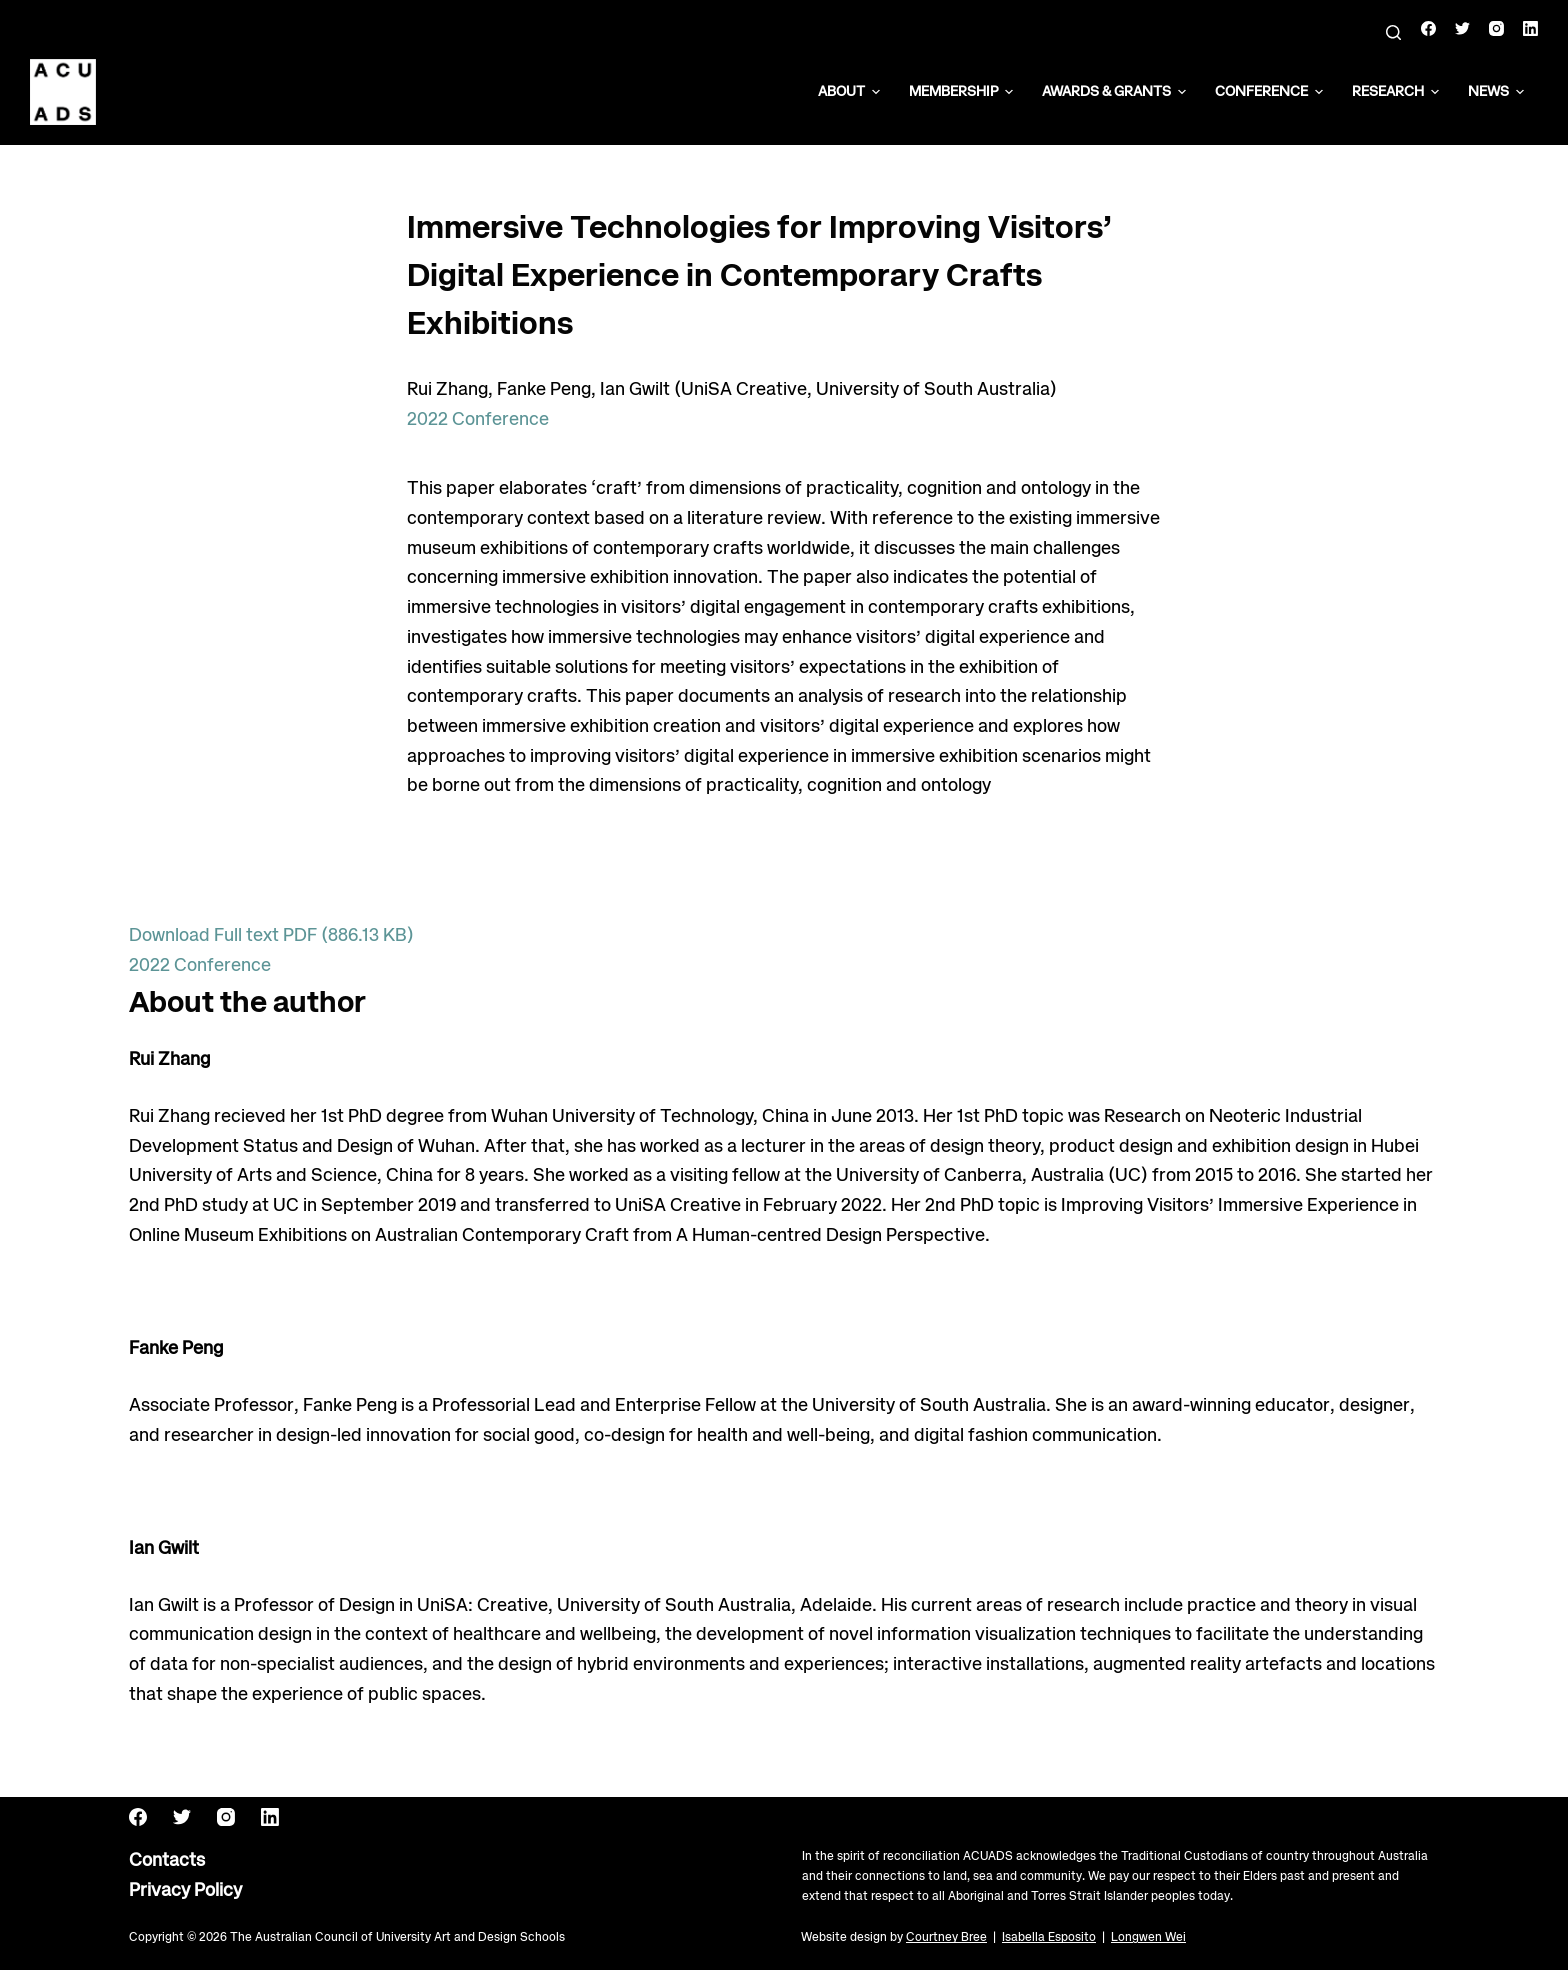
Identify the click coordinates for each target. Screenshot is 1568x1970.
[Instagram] (1496, 28)
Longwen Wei (1148, 1937)
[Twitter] (1462, 28)
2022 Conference (478, 420)
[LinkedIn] (1530, 28)
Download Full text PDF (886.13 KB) (271, 936)
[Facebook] (1428, 28)
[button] (876, 92)
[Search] (1393, 32)
